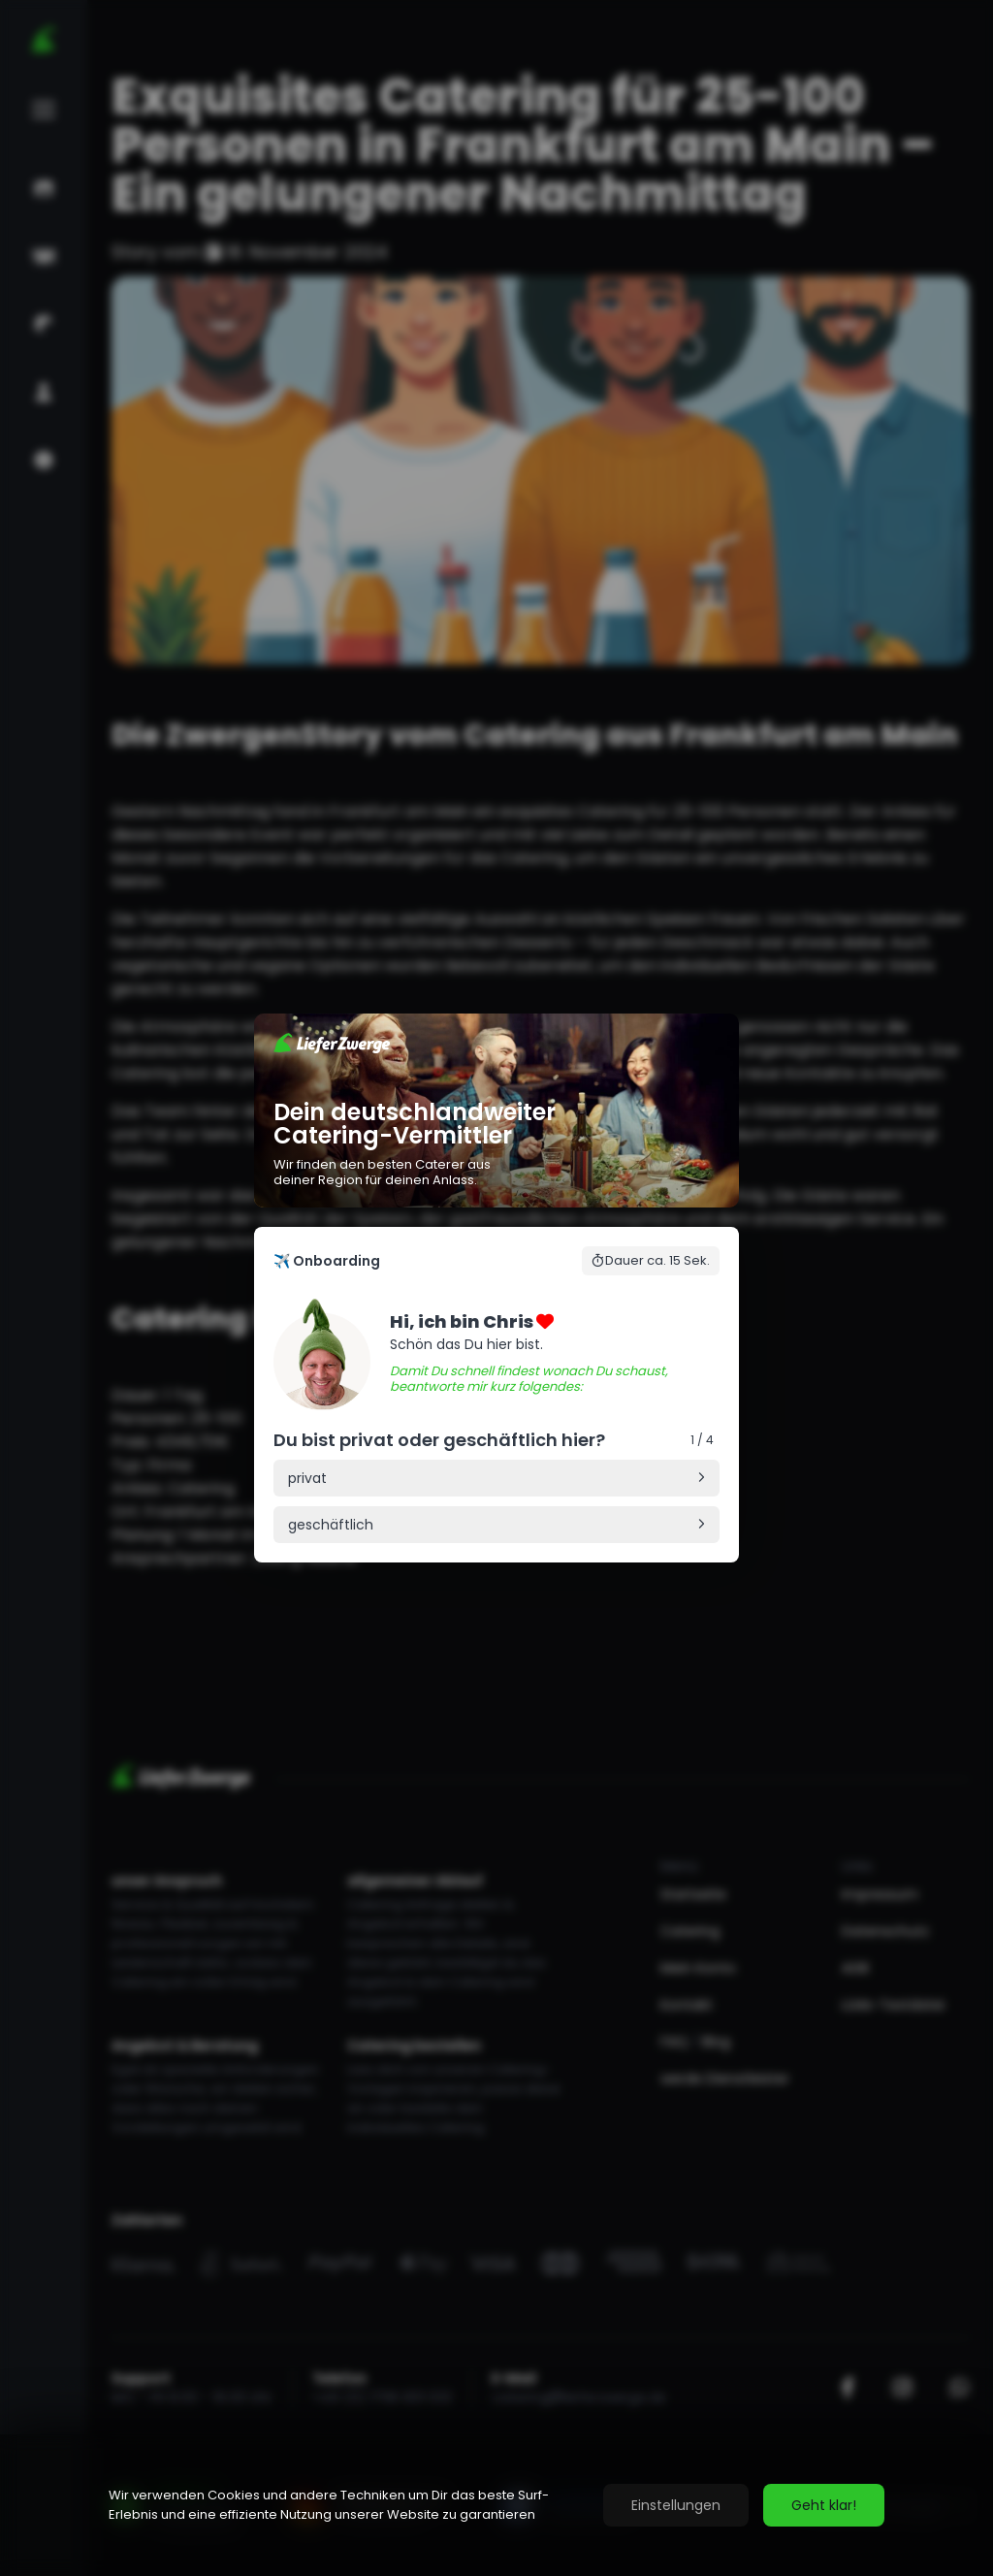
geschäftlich (330, 1524)
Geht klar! (823, 2505)
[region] (496, 2505)
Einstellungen (676, 2505)
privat (307, 1478)
